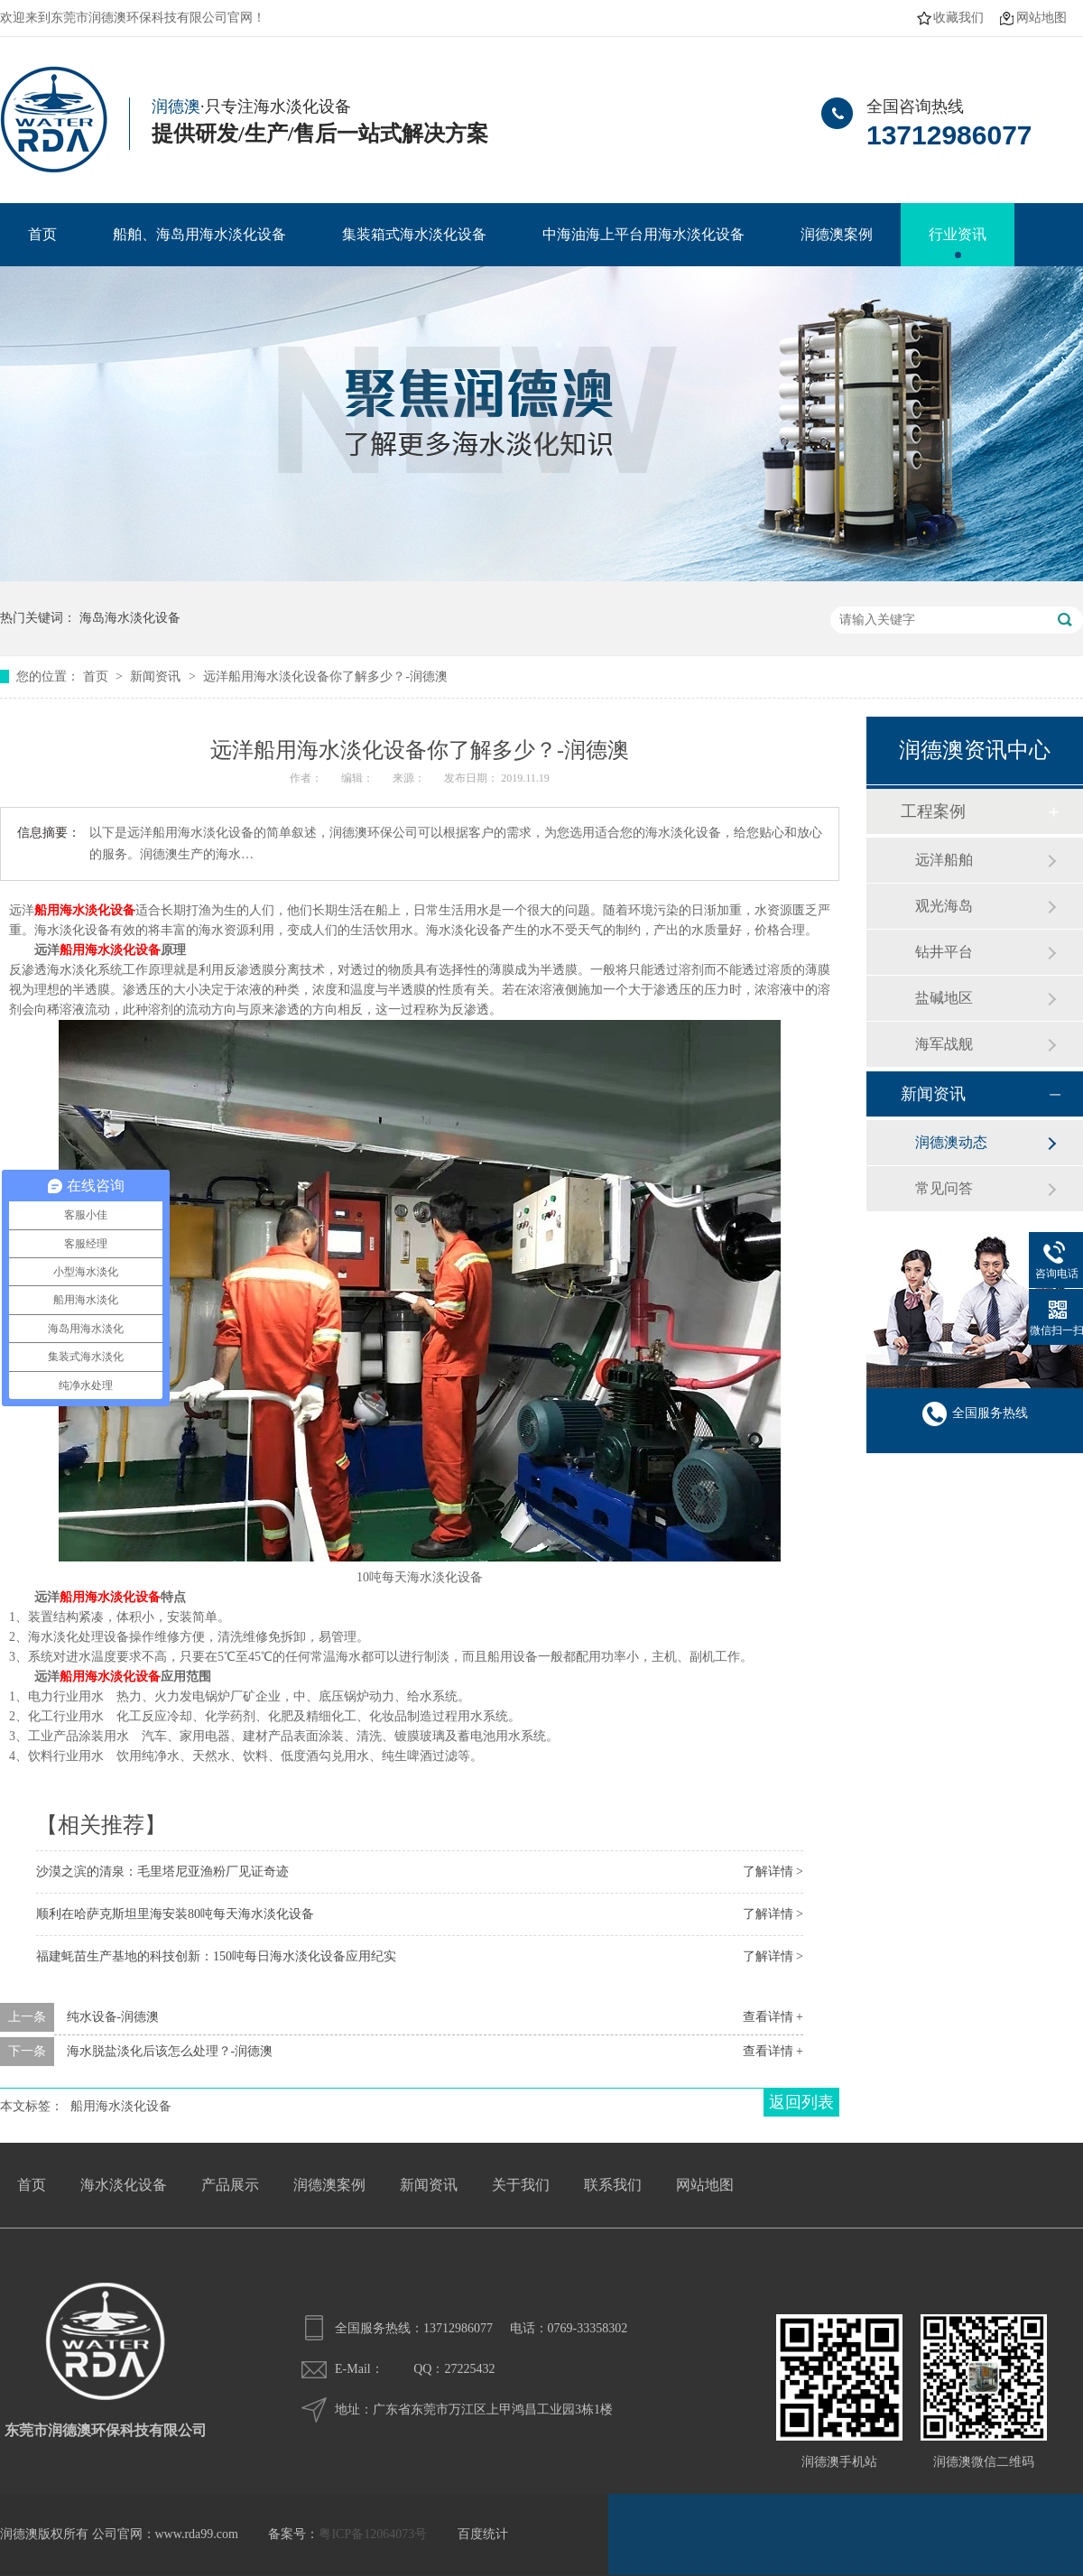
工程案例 (933, 811)
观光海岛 (944, 905)
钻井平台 (944, 951)
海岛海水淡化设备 (129, 618)
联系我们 (613, 2184)
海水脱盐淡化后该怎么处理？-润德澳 (170, 2051)
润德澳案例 (837, 234)
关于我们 (521, 2184)
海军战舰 (944, 1044)
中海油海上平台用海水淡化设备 (643, 234)
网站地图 (1041, 17)
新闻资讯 (157, 676)
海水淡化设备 (123, 2184)
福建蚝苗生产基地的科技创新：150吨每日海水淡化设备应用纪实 (216, 1956)
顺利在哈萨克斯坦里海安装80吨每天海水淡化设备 (175, 1914)
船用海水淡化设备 (110, 950)
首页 (42, 234)
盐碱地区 (944, 997)
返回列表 (801, 2102)
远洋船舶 (944, 859)
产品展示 (230, 2184)
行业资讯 (957, 234)
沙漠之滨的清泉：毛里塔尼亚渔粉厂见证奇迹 (162, 1871)
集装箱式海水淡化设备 (414, 234)
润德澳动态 (951, 1142)
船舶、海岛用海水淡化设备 (199, 234)
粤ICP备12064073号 (373, 2534)
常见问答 (944, 1188)
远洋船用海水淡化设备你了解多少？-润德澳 (325, 676)
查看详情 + (773, 2017)
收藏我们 (958, 17)
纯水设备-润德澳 (113, 2017)
